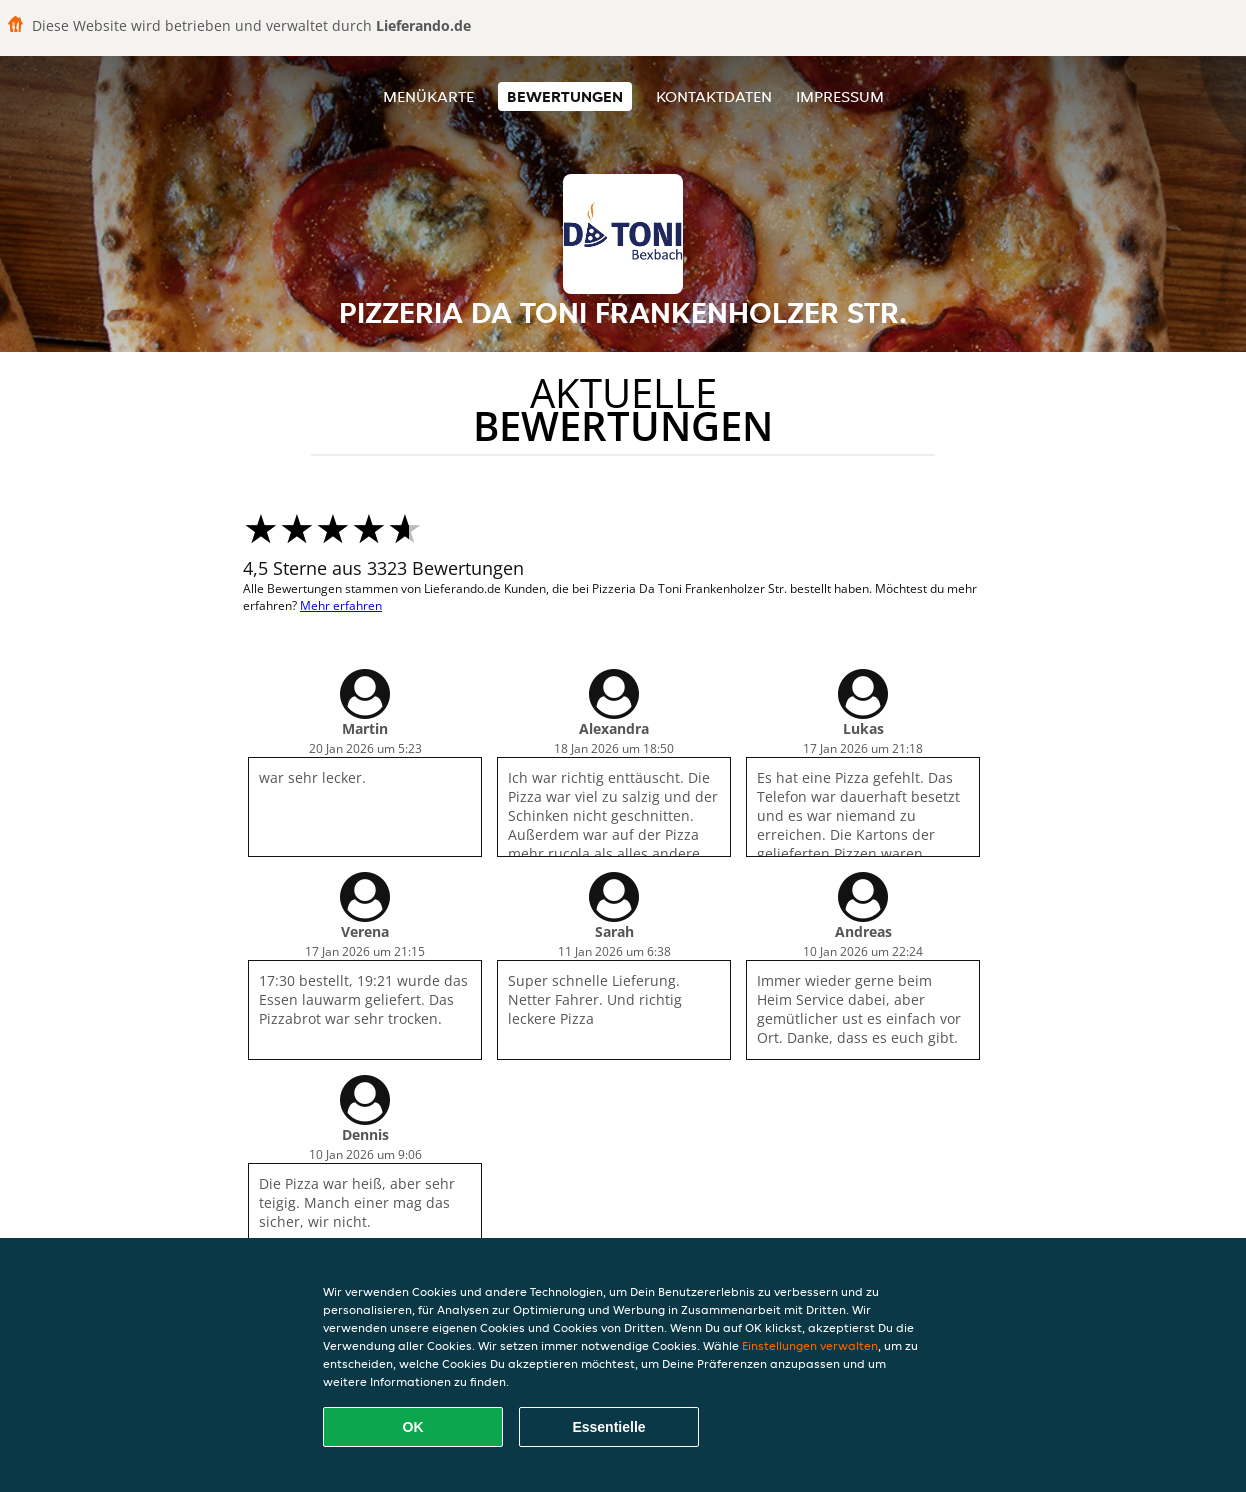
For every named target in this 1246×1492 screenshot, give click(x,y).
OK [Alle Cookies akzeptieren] (413, 1427)
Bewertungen (565, 96)
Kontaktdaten (714, 96)
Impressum (840, 96)
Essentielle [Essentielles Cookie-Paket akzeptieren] (608, 1427)
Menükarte (428, 96)
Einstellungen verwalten (810, 1345)
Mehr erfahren (341, 605)
